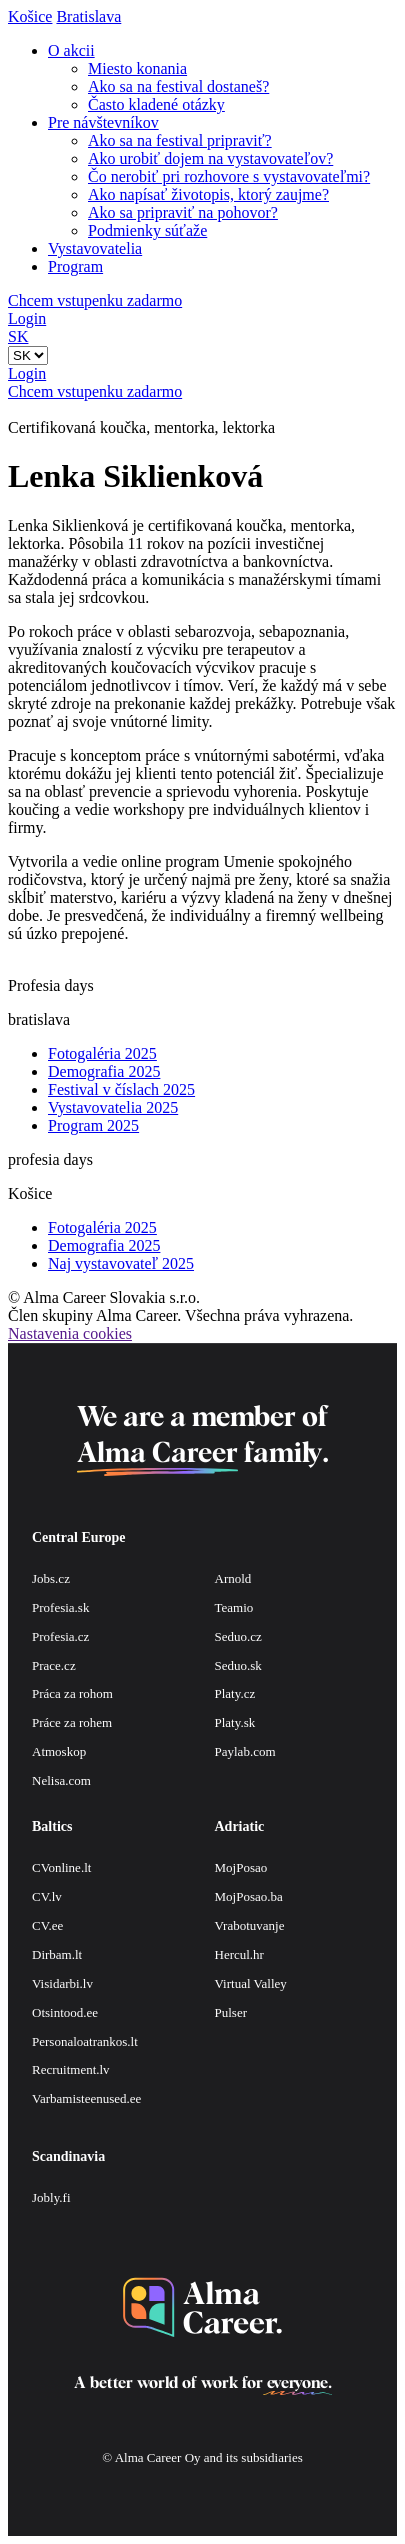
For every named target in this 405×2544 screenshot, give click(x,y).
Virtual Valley (251, 1983)
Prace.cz (54, 1665)
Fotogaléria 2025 (102, 1053)
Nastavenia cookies (70, 1333)
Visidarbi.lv (62, 1983)
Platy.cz (235, 1693)
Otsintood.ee (65, 2012)
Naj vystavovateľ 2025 (121, 1263)
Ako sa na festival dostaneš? (178, 86)
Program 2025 (93, 1125)
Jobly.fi (51, 2197)
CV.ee (47, 1925)
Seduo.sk (238, 1665)
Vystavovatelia (95, 248)
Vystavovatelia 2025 (113, 1107)
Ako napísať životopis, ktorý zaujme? (208, 194)
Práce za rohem (72, 1722)
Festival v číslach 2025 (121, 1089)
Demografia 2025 (104, 1071)
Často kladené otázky (156, 104)
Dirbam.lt (57, 1954)
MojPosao (241, 1867)
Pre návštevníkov (103, 122)
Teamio (234, 1607)
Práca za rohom (72, 1693)
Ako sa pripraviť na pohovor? (183, 212)
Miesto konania (137, 68)
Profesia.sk (60, 1607)
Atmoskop (59, 1751)
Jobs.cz (51, 1578)
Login (27, 318)
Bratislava (88, 16)
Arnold (233, 1578)
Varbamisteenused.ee (86, 2098)
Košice (30, 16)
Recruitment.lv (71, 2069)
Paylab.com (245, 1751)
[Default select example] (28, 355)
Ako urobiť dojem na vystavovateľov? (210, 158)
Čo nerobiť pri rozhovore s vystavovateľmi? (229, 176)
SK (18, 336)
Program (75, 266)
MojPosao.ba (249, 1896)
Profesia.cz (60, 1636)
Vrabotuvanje (250, 1925)
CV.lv (47, 1896)
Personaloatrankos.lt (85, 2041)
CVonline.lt (61, 1867)
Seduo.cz (238, 1636)
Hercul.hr (239, 1954)
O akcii (71, 50)
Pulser (231, 2012)
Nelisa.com (61, 1780)
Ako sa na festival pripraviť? (180, 140)
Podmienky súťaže (147, 230)
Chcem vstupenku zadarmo (95, 300)
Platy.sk (235, 1722)
